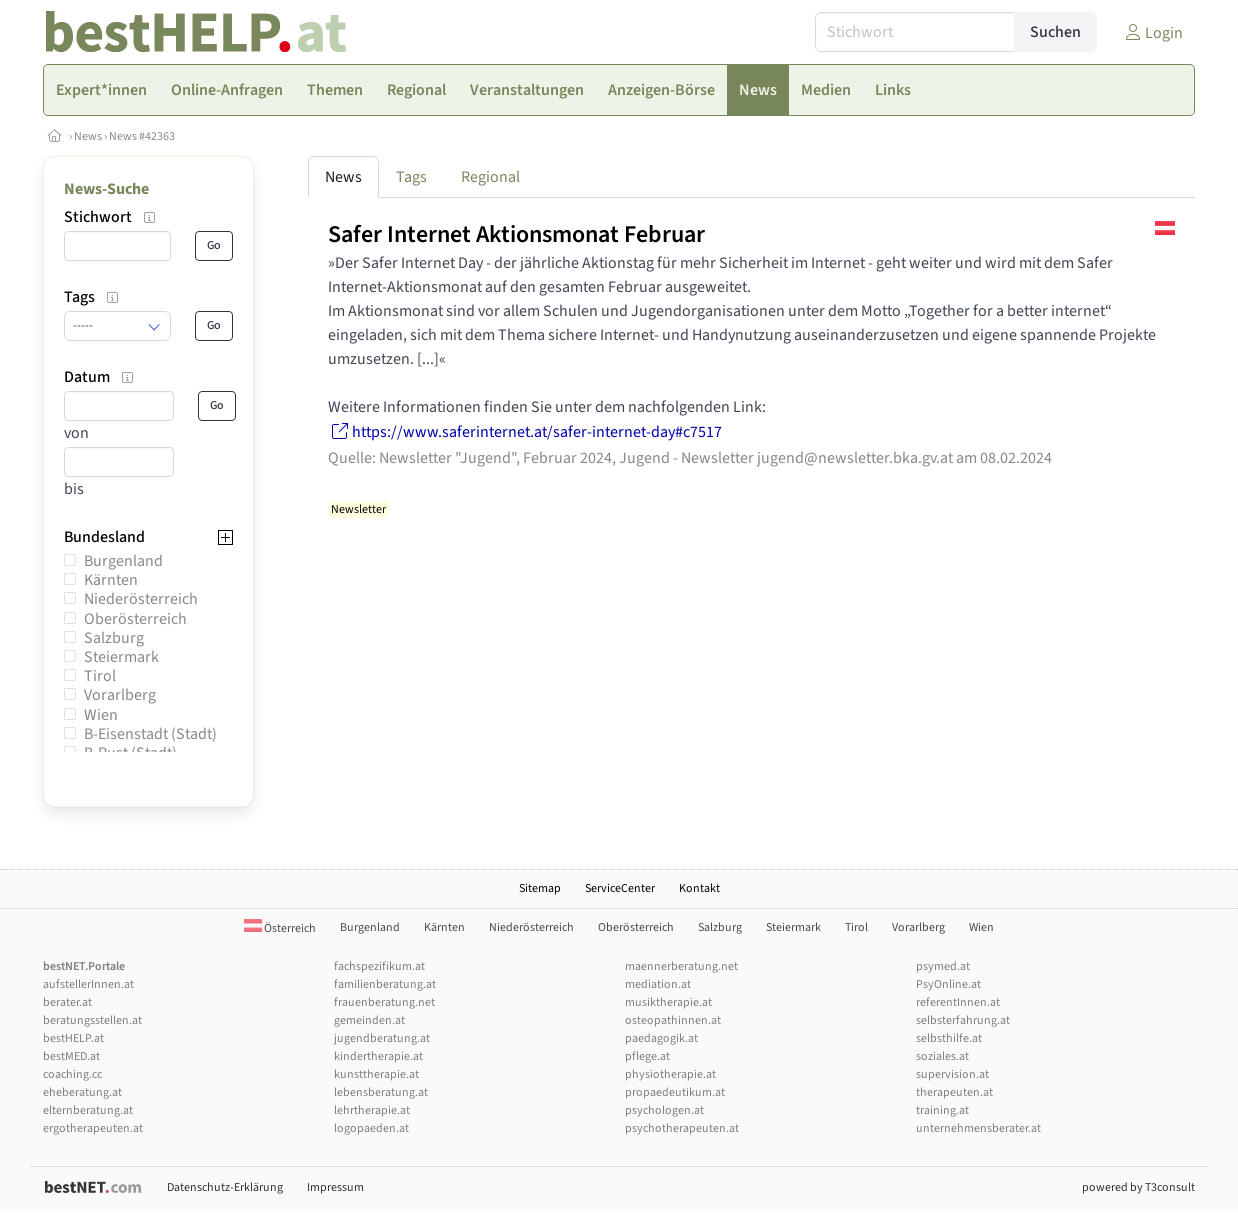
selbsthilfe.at (949, 1038)
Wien (101, 715)
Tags (411, 177)
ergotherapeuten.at (93, 1128)
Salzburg (114, 638)
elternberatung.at (88, 1110)
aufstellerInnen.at (88, 984)
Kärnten (111, 580)
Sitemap (540, 888)
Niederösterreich (141, 599)
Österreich (280, 928)
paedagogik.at (661, 1038)
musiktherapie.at (668, 1002)
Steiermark (121, 657)
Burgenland (123, 561)
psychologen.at (664, 1110)
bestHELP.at (73, 1038)
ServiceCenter (620, 888)
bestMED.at (71, 1056)
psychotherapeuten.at (682, 1128)
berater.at (67, 1002)
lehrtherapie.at (372, 1110)
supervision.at (952, 1074)
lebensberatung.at (381, 1092)
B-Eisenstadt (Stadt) (150, 734)
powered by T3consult (1138, 1187)
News (88, 136)
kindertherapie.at (378, 1056)
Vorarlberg (120, 695)
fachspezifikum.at (379, 966)
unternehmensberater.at (978, 1128)
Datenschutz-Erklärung (225, 1187)
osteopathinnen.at (673, 1020)
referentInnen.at (958, 1002)
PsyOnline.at (948, 984)
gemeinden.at (369, 1020)
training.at (942, 1110)
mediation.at (658, 984)
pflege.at (647, 1056)
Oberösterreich (135, 619)
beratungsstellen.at (92, 1020)
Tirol (100, 676)
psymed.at (943, 966)
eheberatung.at (82, 1092)
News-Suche (106, 189)
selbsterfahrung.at (963, 1020)
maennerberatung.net (681, 966)
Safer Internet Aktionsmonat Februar (516, 234)
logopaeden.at (371, 1128)
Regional (490, 177)
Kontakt (699, 888)
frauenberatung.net (384, 1002)
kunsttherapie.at (376, 1074)
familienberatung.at (385, 984)
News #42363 (142, 136)
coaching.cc (72, 1074)
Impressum (335, 1187)
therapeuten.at (954, 1092)
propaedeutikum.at (675, 1092)
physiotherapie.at (670, 1074)
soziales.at (942, 1056)
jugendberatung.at (382, 1038)
